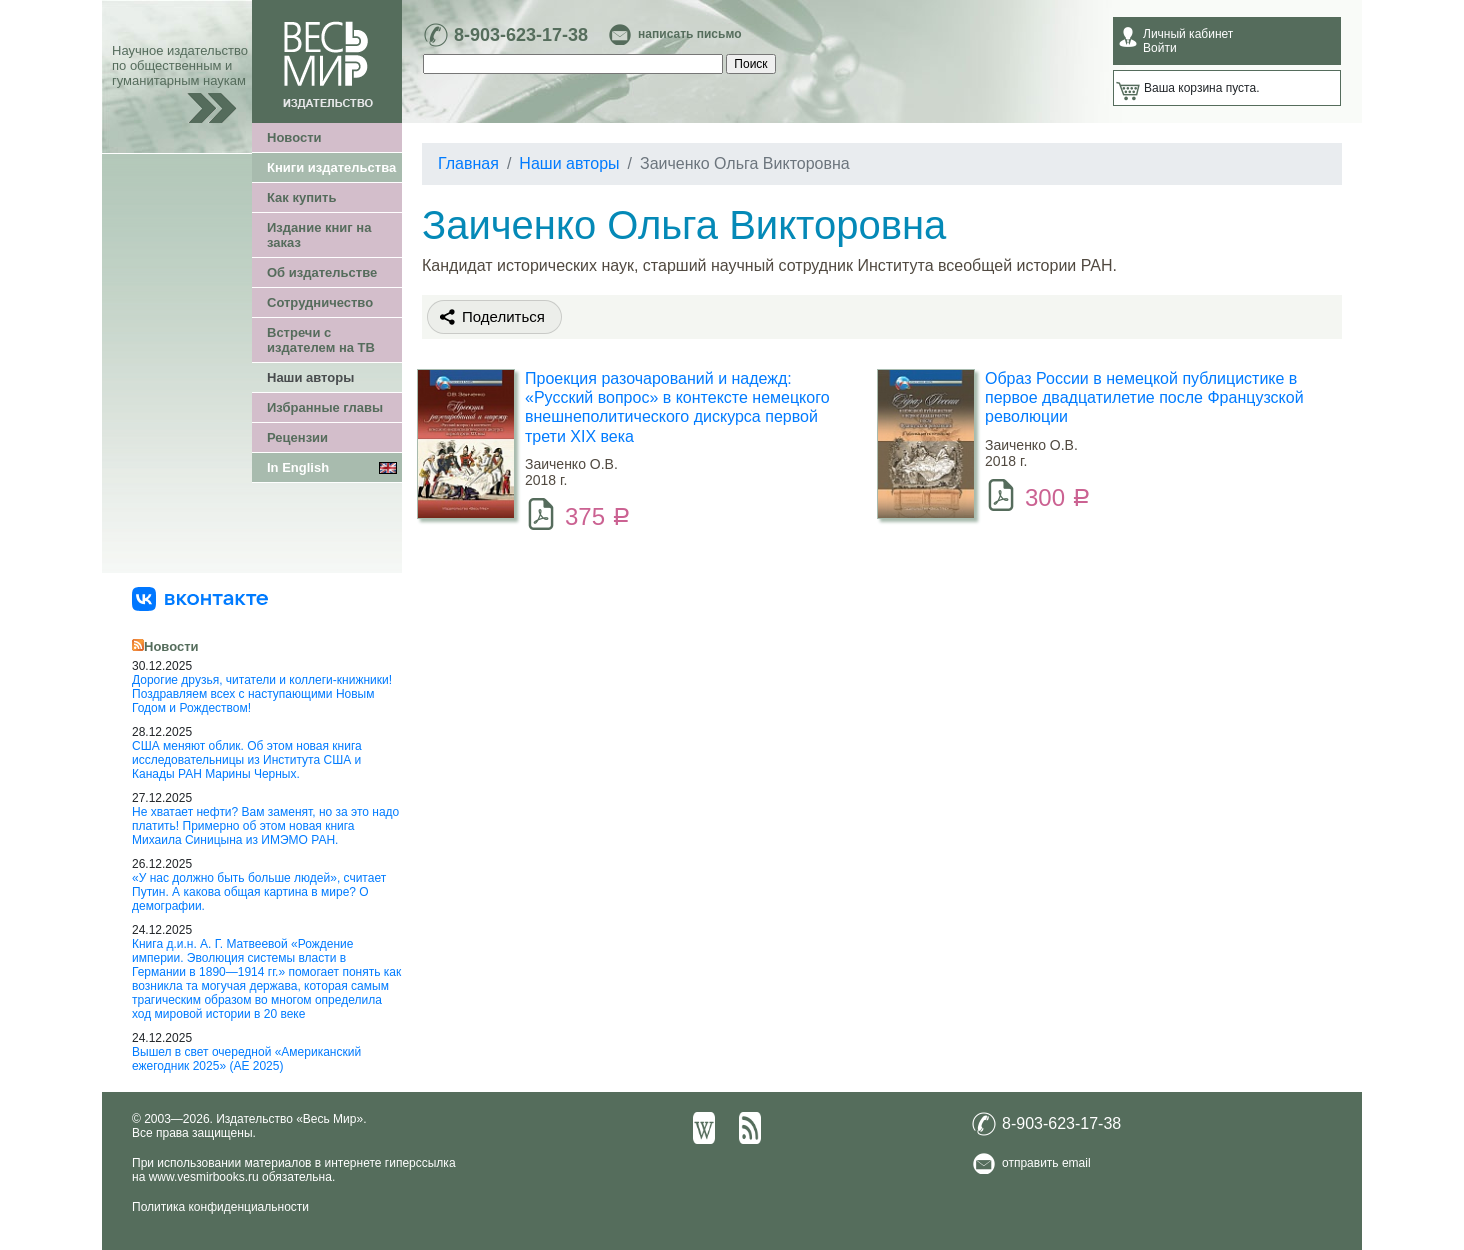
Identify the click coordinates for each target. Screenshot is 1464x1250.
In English (298, 467)
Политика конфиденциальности (220, 1207)
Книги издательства (331, 167)
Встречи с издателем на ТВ (321, 340)
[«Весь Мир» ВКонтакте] (200, 598)
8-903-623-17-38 (521, 35)
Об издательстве (322, 272)
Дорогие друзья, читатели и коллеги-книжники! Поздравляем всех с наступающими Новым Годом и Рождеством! (262, 694)
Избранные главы (325, 407)
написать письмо (689, 34)
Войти (1160, 48)
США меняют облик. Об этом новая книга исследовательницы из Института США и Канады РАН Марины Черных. (247, 760)
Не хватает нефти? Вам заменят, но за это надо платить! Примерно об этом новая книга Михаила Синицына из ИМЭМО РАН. (265, 826)
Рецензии (297, 437)
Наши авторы (310, 377)
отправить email (1046, 1163)
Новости (294, 137)
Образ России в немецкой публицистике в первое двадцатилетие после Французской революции (1144, 397)
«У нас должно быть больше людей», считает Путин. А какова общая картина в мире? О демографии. (259, 892)
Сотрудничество (320, 302)
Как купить (301, 197)
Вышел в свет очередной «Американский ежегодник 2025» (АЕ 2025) (246, 1059)
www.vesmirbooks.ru (204, 1177)
